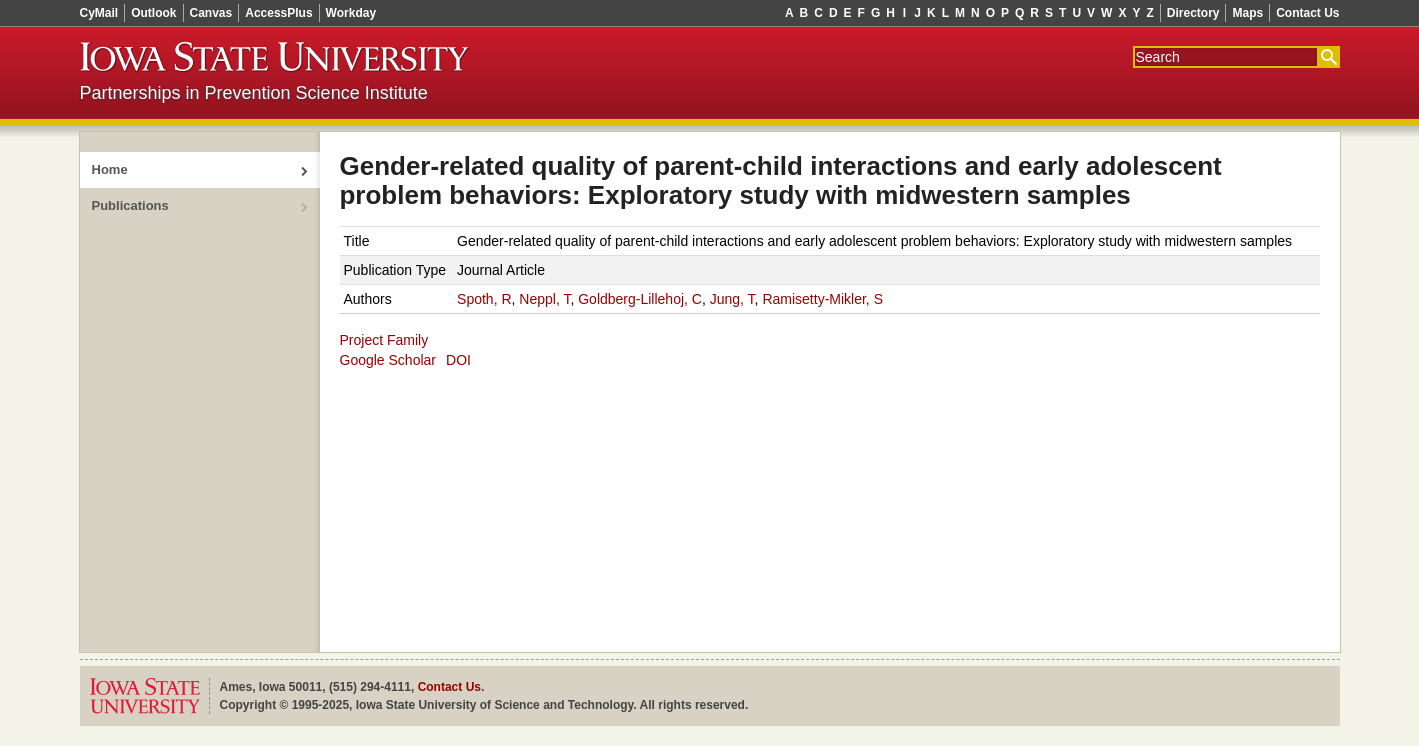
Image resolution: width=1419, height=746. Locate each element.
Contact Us (1307, 13)
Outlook (153, 13)
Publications (130, 205)
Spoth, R (484, 299)
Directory (1193, 13)
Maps (1247, 13)
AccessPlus (278, 13)
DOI (458, 360)
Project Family (384, 340)
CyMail (99, 13)
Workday (351, 13)
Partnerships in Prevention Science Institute (254, 93)
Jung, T (732, 299)
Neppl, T (544, 299)
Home (110, 169)
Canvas (211, 13)
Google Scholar (388, 360)
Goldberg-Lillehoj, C (640, 299)
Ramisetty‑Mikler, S (822, 299)
